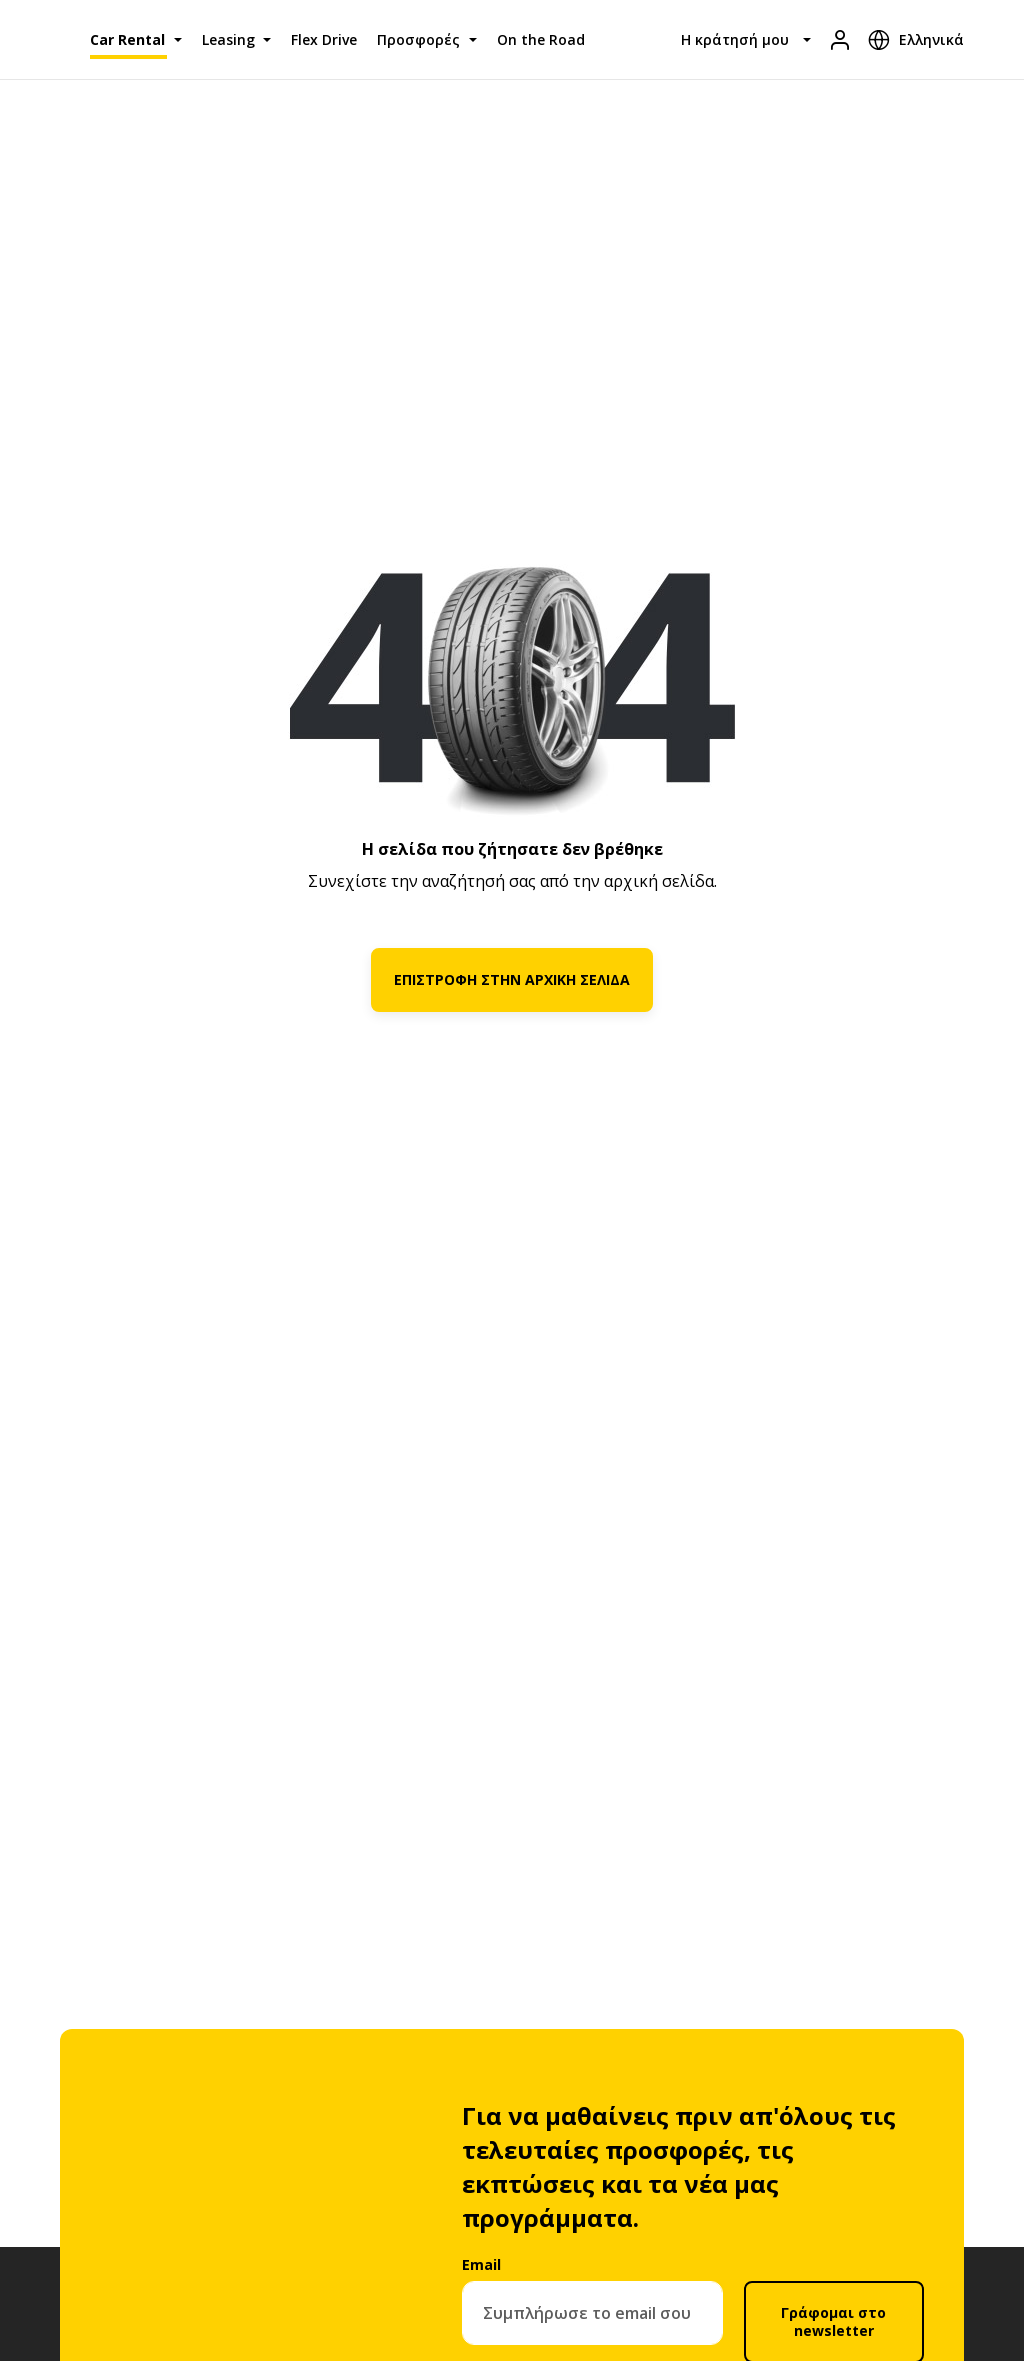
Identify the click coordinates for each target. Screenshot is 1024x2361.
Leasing (228, 39)
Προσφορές (418, 39)
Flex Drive (324, 39)
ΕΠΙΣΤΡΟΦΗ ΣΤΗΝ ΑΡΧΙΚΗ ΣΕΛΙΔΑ (512, 979)
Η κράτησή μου (735, 39)
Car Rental (127, 39)
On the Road (541, 39)
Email (481, 2264)
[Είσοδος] (840, 39)
